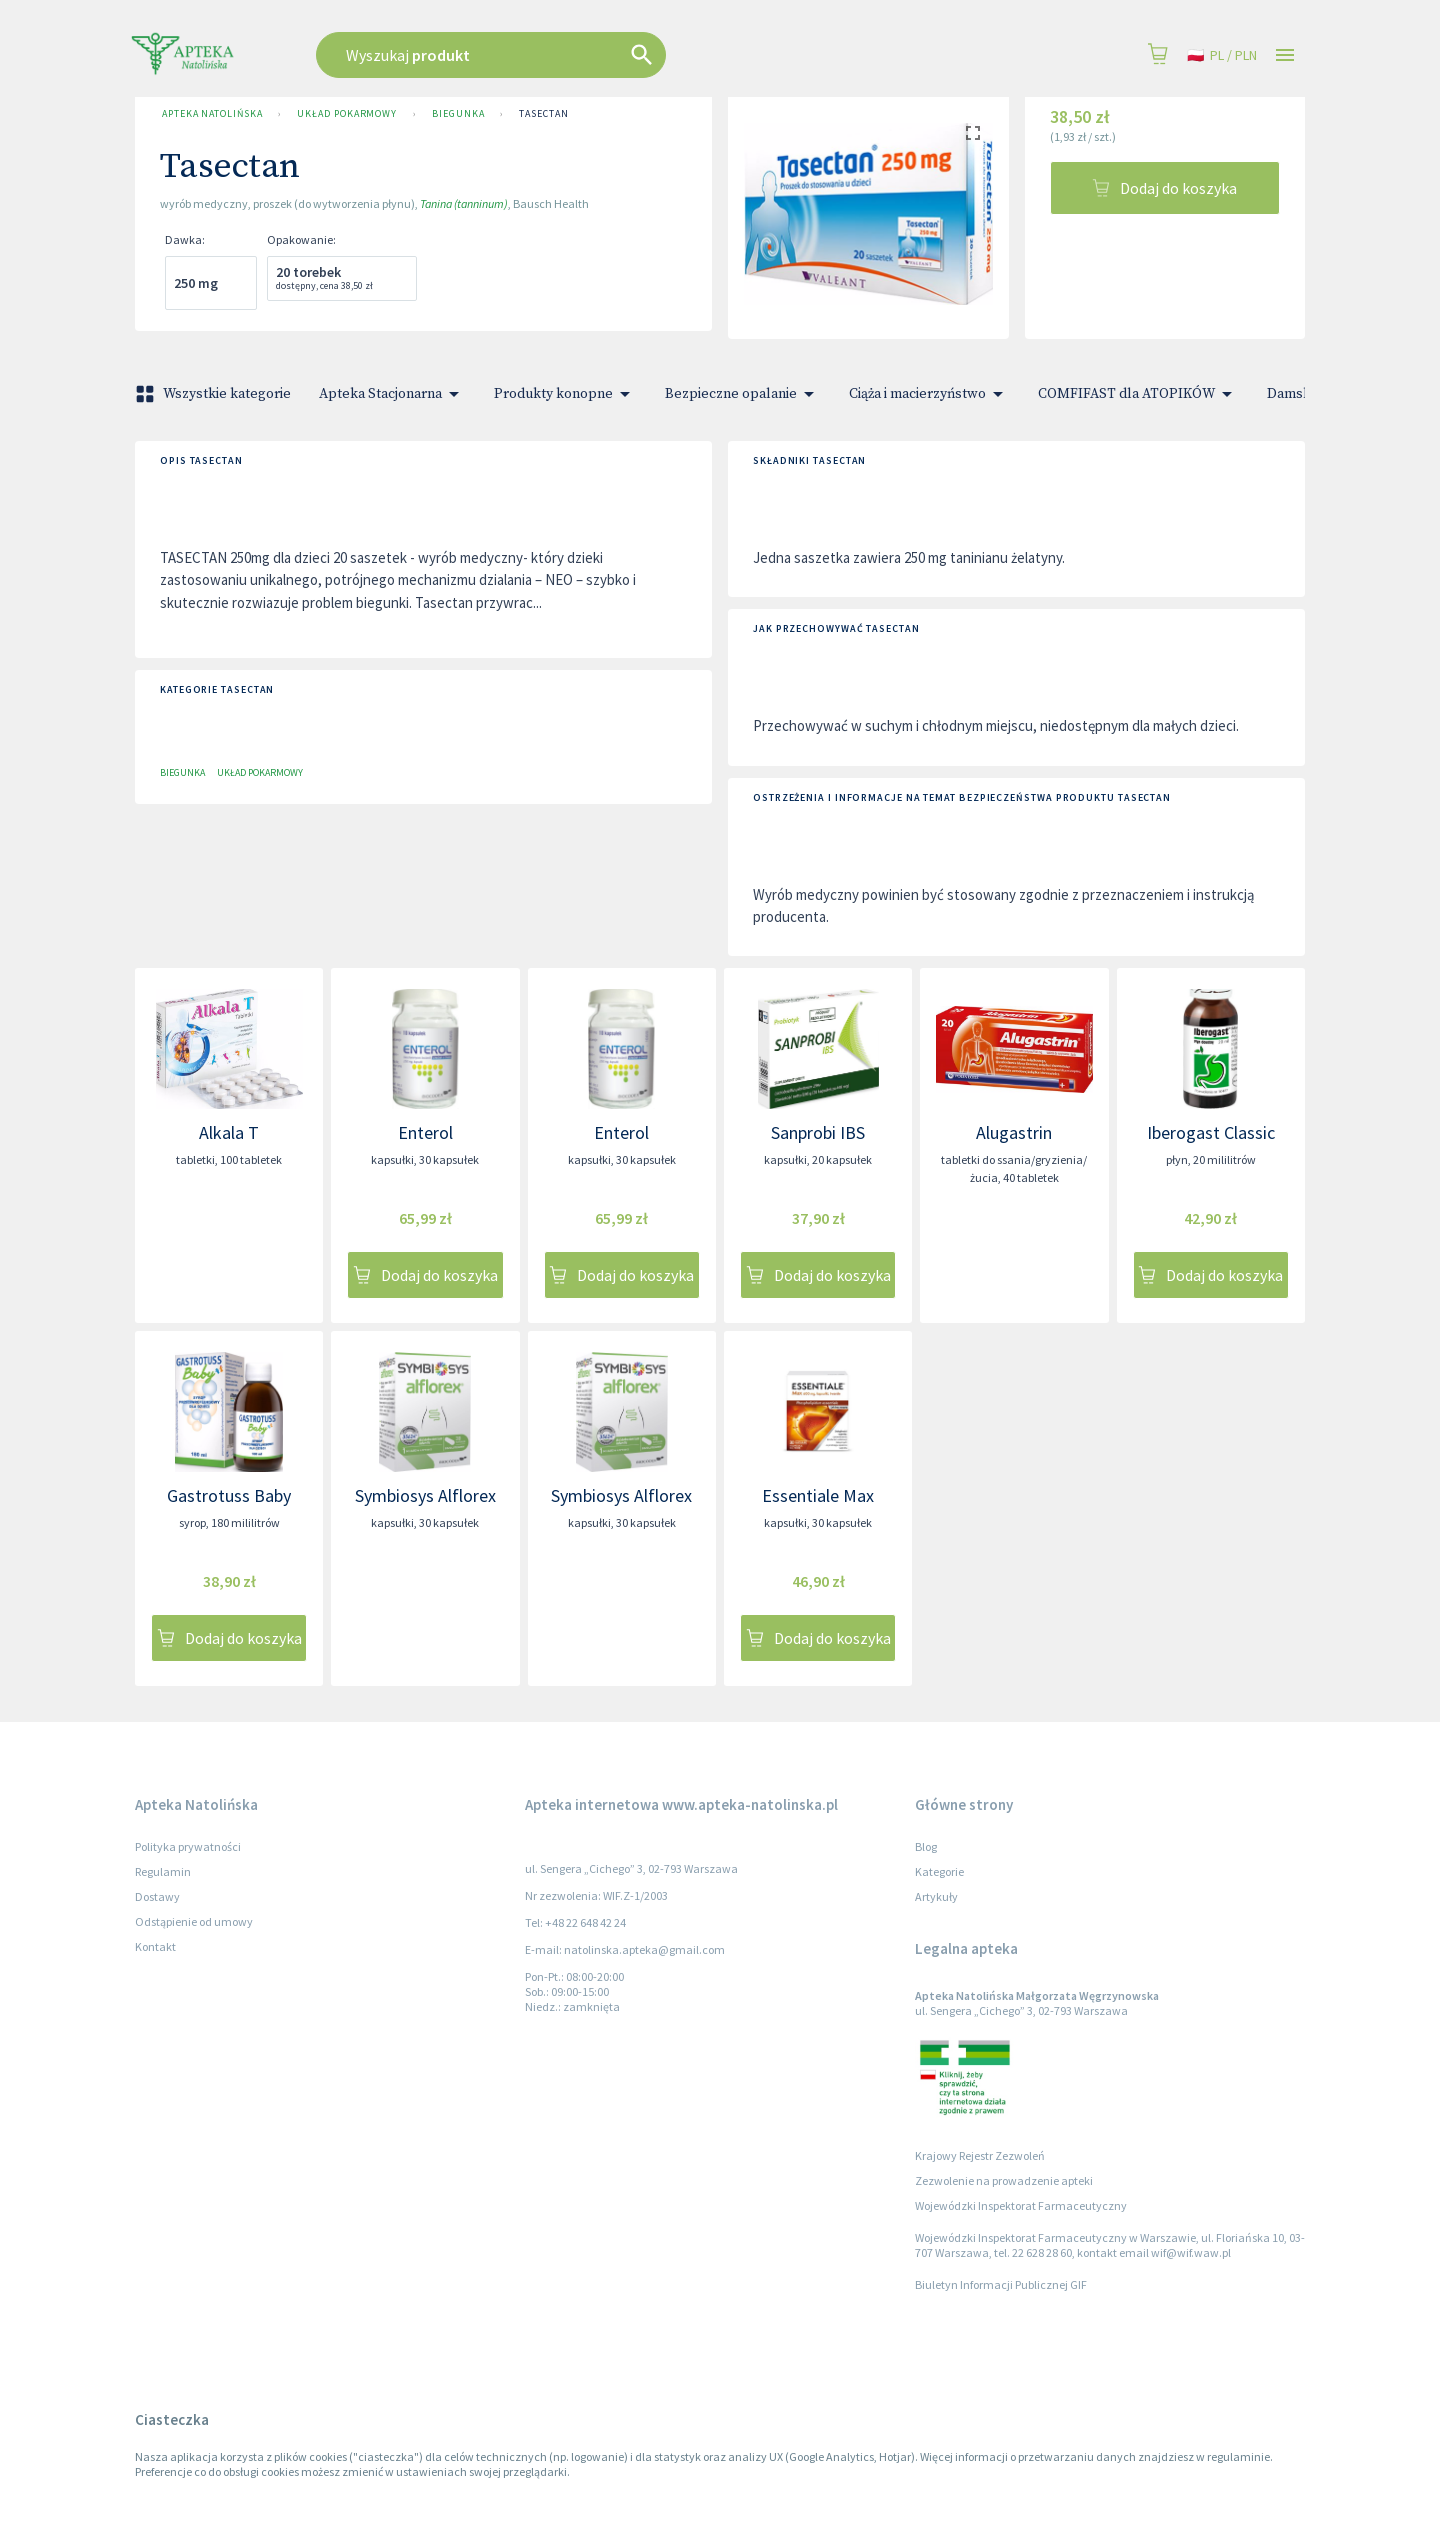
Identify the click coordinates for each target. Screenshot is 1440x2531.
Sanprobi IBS (818, 1132)
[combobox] (592, 55)
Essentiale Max (818, 1495)
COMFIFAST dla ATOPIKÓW (1138, 394)
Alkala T (229, 1132)
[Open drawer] (1285, 55)
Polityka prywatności (188, 1846)
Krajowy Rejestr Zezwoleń (980, 2155)
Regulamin (163, 1871)
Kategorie (939, 1871)
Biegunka (458, 114)
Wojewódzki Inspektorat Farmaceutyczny (1021, 2205)
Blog (926, 1846)
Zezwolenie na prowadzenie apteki (1004, 2180)
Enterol (425, 1132)
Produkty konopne (565, 394)
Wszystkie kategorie (215, 394)
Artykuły (936, 1896)
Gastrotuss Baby (229, 1495)
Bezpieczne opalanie (743, 394)
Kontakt (155, 1946)
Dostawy (157, 1896)
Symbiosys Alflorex (425, 1495)
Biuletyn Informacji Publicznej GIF (1001, 2284)
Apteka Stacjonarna (392, 394)
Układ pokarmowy (347, 114)
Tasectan (543, 114)
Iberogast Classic (1211, 1132)
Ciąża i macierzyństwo (929, 394)
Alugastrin (1014, 1132)
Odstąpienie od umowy (194, 1921)
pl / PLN (1222, 55)
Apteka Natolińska (212, 114)
